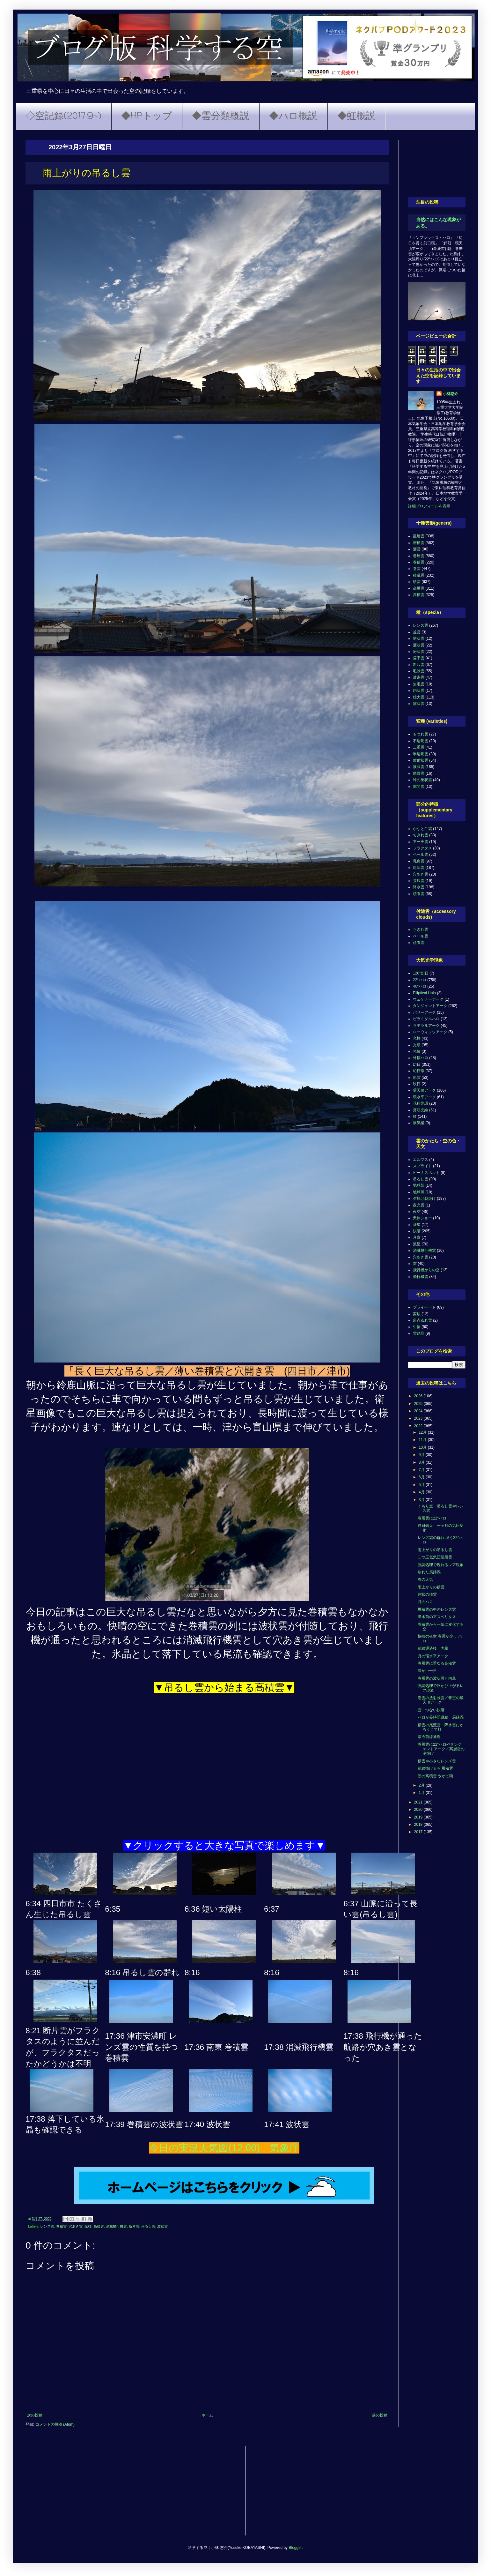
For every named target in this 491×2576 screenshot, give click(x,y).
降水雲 (418, 887)
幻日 (417, 1064)
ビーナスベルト (426, 1172)
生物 (417, 1327)
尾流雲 (418, 867)
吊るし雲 (148, 2226)
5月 (422, 1484)
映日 (417, 1084)
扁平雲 (418, 658)
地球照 (418, 1192)
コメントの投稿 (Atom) (55, 2424)
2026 (419, 1396)
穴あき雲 (76, 2226)
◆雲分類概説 (220, 116)
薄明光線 (420, 1110)
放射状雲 (420, 760)
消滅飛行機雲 (116, 2226)
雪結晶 (418, 1333)
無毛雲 (418, 684)
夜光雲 (418, 1205)
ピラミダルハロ (426, 1019)
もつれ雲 (420, 734)
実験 (417, 1314)
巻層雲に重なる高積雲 (437, 1663)
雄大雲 (418, 697)
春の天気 (425, 1579)
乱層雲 (418, 536)
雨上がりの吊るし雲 (435, 1550)
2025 (419, 1403)
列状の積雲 (427, 1594)
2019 (419, 1817)
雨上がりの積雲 (431, 1587)
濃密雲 (418, 677)
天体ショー (422, 1218)
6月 (422, 1477)
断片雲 (134, 2226)
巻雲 (417, 568)
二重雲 (418, 747)
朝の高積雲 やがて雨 (435, 1776)
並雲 (417, 632)
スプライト (422, 1166)
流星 (417, 1244)
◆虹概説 (356, 116)
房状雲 (418, 651)
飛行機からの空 (426, 1270)
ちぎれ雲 (420, 835)
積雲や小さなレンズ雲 (437, 1761)
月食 (417, 1237)
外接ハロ (420, 1058)
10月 (423, 1447)
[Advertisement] (436, 164)
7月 (422, 1469)
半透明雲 (420, 754)
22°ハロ (419, 980)
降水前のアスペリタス (437, 1617)
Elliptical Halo (424, 993)
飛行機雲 (420, 1276)
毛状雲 (418, 671)
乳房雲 (418, 861)
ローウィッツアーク (430, 1032)
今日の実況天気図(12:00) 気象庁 (224, 2148)
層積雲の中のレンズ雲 (437, 1609)
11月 (423, 1439)
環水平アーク (424, 1097)
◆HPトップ (146, 116)
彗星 (417, 1224)
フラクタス (422, 848)
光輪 (417, 1051)
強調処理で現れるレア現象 (441, 1565)
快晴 (417, 1231)
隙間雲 (418, 786)
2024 (419, 1411)
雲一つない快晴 (431, 1710)
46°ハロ (419, 986)
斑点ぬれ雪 (422, 1320)
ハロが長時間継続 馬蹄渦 (441, 1717)
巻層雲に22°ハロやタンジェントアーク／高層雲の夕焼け (441, 1749)
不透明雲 (420, 741)
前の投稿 (379, 2415)
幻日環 (418, 1071)
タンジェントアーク (430, 1006)
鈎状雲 (418, 690)
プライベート (424, 1307)
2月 (422, 1785)
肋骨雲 (418, 773)
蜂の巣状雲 (422, 780)
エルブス (420, 1159)
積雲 (417, 581)
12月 (423, 1432)
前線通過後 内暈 (433, 1648)
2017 (419, 1832)
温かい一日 (427, 1671)
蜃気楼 (418, 1123)
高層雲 (418, 588)
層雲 (417, 549)
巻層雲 (418, 556)
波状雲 (162, 2226)
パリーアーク (424, 1012)
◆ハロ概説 (293, 116)
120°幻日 (421, 973)
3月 (422, 1499)
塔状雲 (418, 638)
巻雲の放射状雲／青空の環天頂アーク (441, 1700)
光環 (417, 1045)
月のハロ (425, 1602)
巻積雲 (61, 2226)
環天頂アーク (424, 1090)
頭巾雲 (418, 894)
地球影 (418, 1185)
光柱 (88, 2226)
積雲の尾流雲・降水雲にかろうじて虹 (441, 1727)
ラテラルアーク (426, 1025)
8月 (422, 1462)
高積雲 (98, 2226)
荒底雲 (418, 880)
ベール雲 (420, 854)
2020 (419, 1809)
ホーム (207, 2415)
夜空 (417, 1211)
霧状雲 (418, 703)
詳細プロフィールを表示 (429, 506)
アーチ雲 (420, 842)
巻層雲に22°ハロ (432, 1518)
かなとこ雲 (422, 828)
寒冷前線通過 (429, 1737)
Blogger (295, 2547)
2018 (419, 1824)
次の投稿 (34, 2415)
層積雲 (418, 543)
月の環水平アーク (433, 1656)
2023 (419, 1418)
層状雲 (418, 645)
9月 (422, 1454)
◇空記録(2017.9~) (63, 116)
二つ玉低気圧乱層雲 (435, 1557)
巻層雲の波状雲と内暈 (437, 1678)
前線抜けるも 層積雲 (435, 1768)
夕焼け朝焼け (424, 1198)
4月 (422, 1492)
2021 (419, 1802)
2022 (419, 1426)
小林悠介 (450, 394)
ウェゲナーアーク (428, 999)
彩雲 (417, 1077)
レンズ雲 (47, 2226)
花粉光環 (420, 1103)
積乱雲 (418, 575)
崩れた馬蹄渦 (429, 1572)
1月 (422, 1792)
